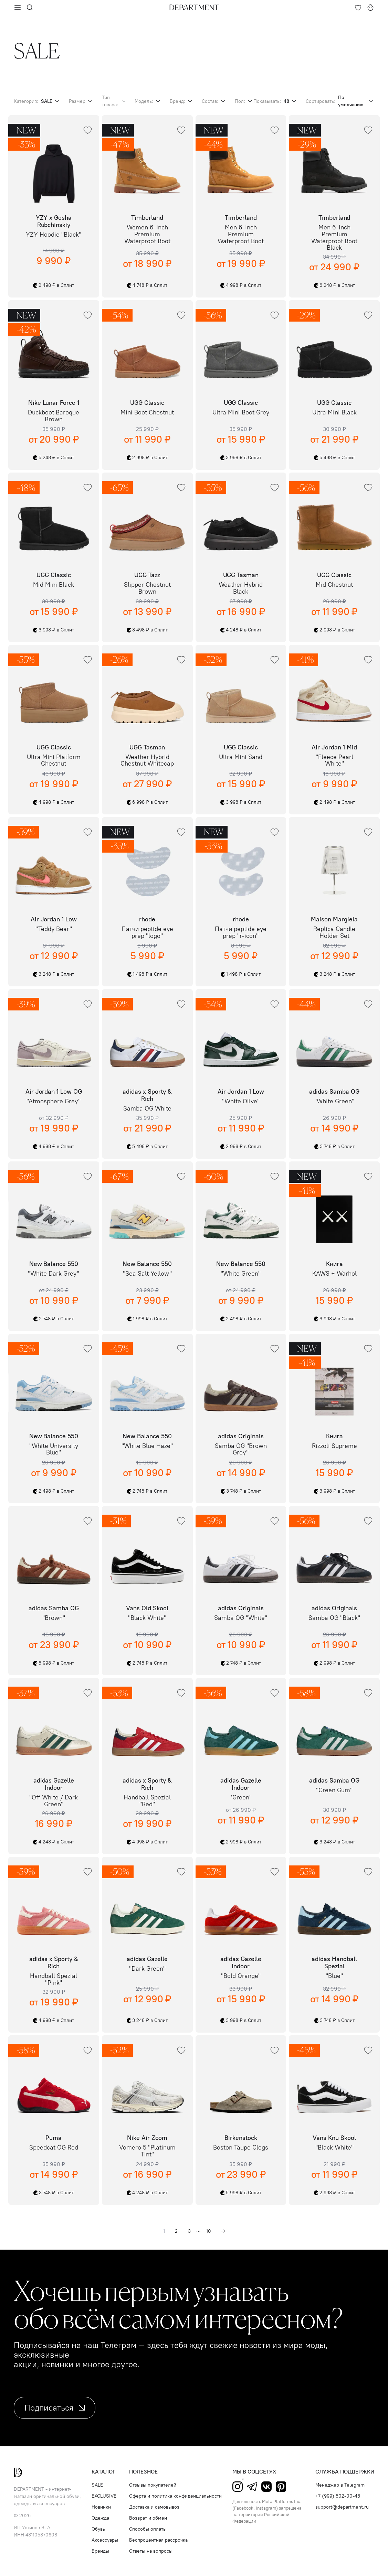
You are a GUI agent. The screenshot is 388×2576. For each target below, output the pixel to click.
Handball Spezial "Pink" (53, 1980)
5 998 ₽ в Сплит (53, 1663)
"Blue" (334, 1976)
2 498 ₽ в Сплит (53, 285)
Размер (81, 101)
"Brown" (53, 1618)
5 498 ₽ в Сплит (334, 457)
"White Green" (334, 1101)
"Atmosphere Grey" (54, 1101)
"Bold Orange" (241, 1976)
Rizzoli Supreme (334, 1446)
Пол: (244, 101)
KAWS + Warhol (334, 1273)
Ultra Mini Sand (240, 757)
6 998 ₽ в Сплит (147, 802)
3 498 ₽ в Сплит (147, 630)
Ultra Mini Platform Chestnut (54, 761)
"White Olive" (241, 1101)
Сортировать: (340, 101)
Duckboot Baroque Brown (53, 416)
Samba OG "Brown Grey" (241, 1450)
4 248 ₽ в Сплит (240, 630)
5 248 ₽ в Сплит (53, 457)
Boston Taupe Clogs (240, 2147)
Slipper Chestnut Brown (147, 588)
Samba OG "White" (240, 1618)
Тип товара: (114, 101)
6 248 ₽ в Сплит (334, 285)
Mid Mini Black (53, 585)
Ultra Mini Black (334, 412)
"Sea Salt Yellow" (147, 1273)
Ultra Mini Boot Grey (240, 412)
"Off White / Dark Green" (53, 1801)
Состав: (214, 101)
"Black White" (147, 1618)
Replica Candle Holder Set (334, 933)
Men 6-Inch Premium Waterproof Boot (241, 234)
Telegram (252, 2486)
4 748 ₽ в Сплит (147, 285)
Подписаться (54, 2408)
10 (208, 2231)
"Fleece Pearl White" (334, 761)
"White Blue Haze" (147, 1446)
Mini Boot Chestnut (147, 412)
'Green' (241, 1797)
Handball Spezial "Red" (147, 1801)
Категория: (37, 101)
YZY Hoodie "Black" (53, 234)
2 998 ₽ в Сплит (147, 457)
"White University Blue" (53, 1450)
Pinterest (281, 2486)
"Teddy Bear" (53, 929)
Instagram (237, 2486)
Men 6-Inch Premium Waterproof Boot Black (334, 237)
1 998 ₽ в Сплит (147, 1319)
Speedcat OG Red (53, 2147)
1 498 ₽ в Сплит (147, 974)
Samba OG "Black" (334, 1618)
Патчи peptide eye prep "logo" (147, 933)
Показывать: (275, 101)
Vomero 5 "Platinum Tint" (147, 2151)
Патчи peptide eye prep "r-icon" (240, 933)
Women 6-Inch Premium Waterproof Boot (147, 234)
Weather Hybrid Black (241, 588)
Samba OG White (147, 1108)
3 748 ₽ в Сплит (334, 1146)
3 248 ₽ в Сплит (53, 974)
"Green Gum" (334, 1790)
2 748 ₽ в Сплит (53, 1319)
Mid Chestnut (334, 585)
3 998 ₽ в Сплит (240, 457)
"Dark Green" (147, 1969)
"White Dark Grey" (53, 1273)
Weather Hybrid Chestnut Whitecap (147, 761)
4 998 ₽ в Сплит (240, 285)
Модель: (148, 101)
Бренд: (181, 101)
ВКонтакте (266, 2486)
